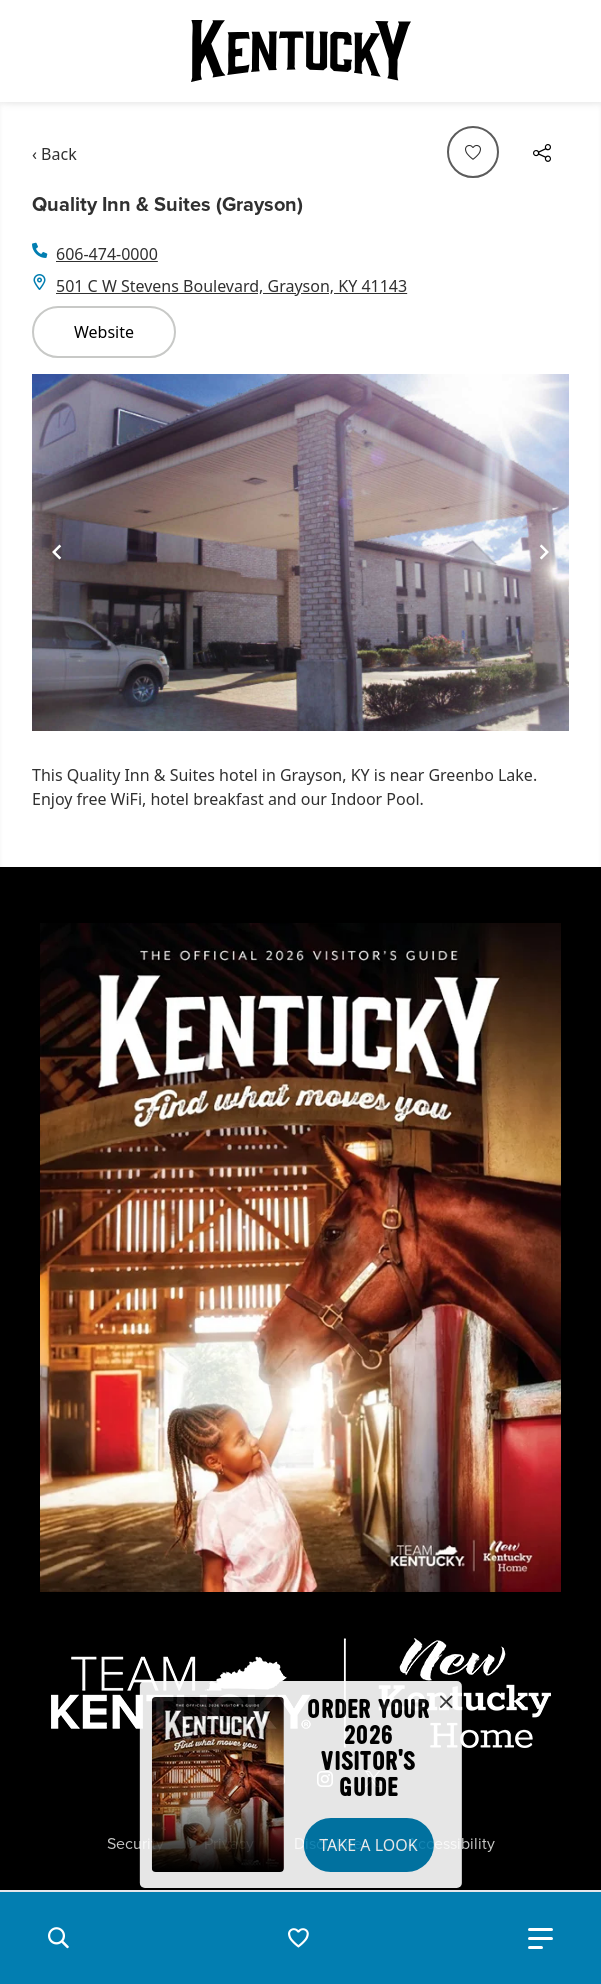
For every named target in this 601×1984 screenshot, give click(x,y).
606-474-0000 (107, 254)
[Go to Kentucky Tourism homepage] (301, 51)
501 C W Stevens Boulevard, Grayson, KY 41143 (231, 286)
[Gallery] (300, 552)
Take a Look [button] (368, 1845)
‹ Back (54, 154)
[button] (58, 1938)
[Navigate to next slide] (544, 552)
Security (135, 1844)
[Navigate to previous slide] (57, 552)
